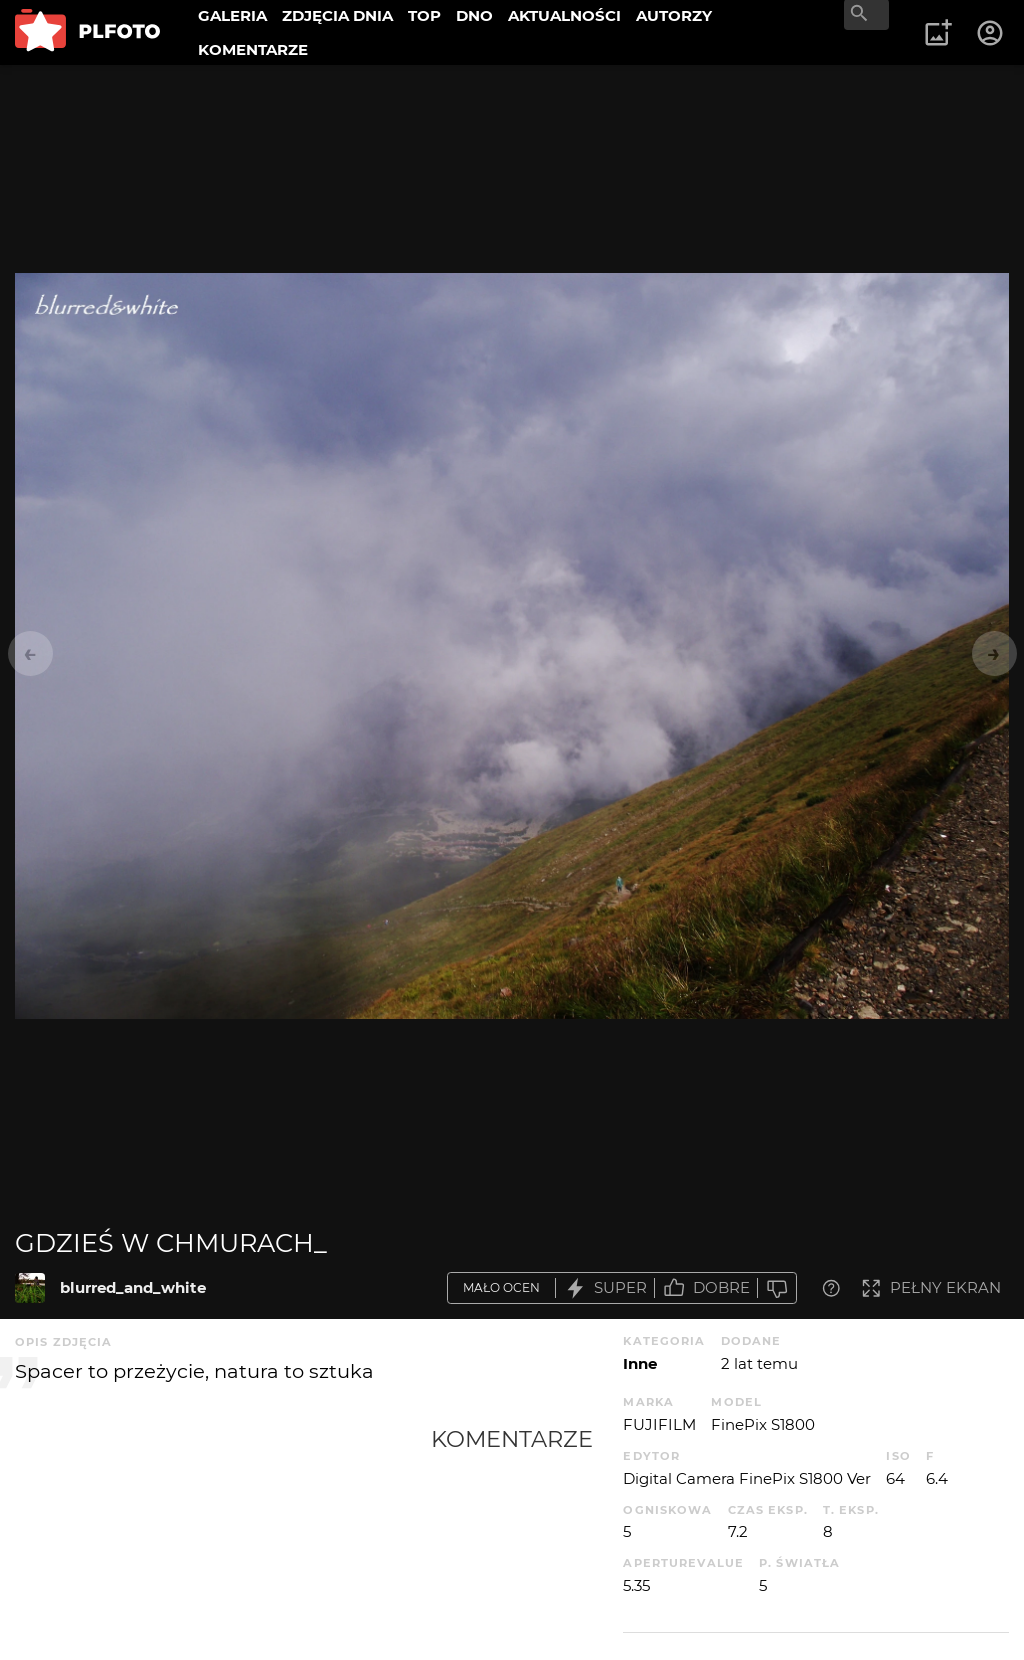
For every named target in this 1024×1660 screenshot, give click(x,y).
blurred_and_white (133, 1287)
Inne (640, 1363)
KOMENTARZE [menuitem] (253, 49)
